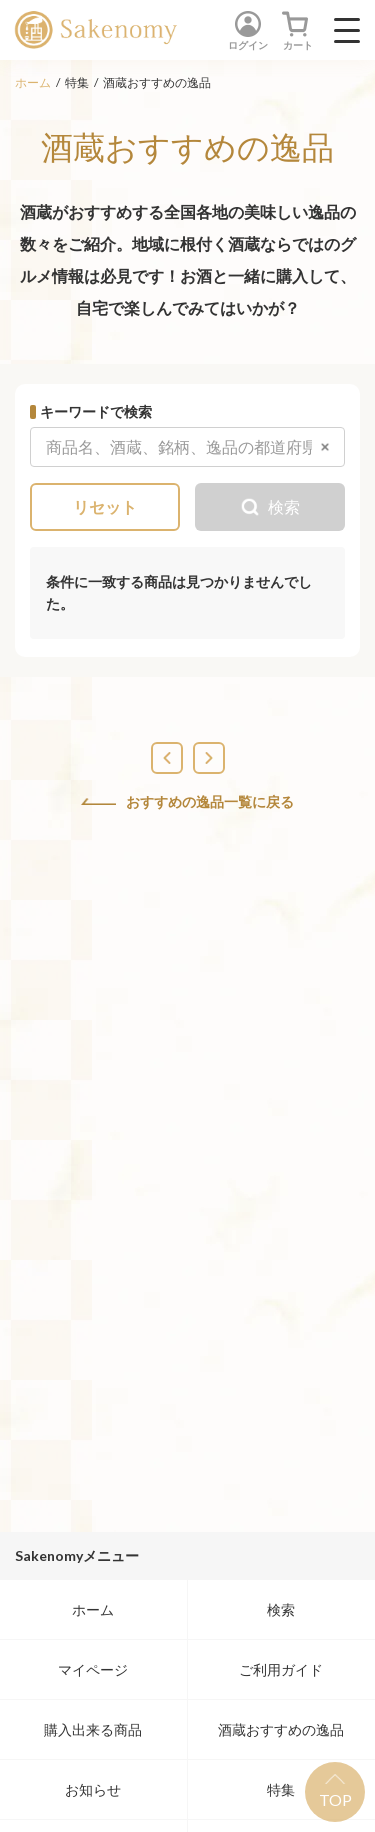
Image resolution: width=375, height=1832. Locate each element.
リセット (105, 506)
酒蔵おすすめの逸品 (281, 1729)
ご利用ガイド (281, 1669)
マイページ (93, 1669)
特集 (281, 1789)
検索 (281, 1609)
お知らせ (93, 1789)
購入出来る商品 (93, 1729)
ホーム (33, 82)
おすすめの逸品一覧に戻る (187, 802)
